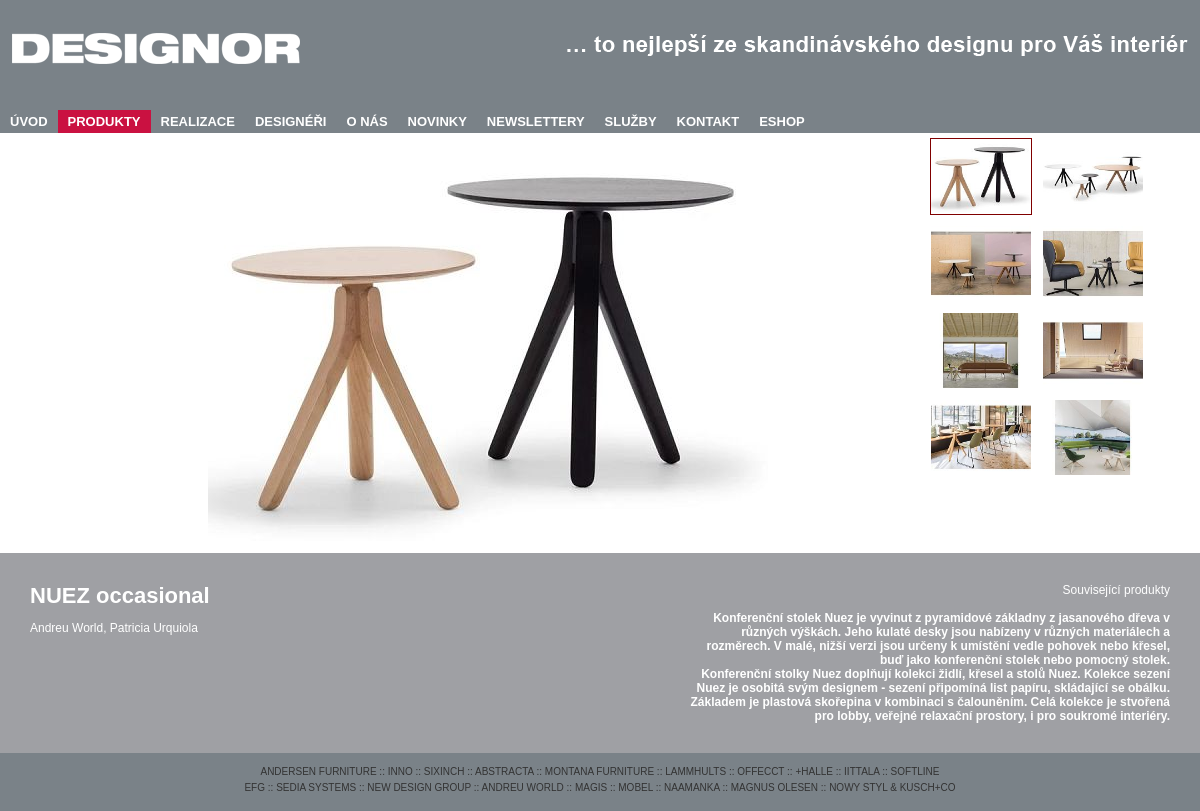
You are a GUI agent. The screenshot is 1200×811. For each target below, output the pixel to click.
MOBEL (635, 787)
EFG (254, 787)
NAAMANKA (692, 787)
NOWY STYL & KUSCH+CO (892, 787)
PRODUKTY (104, 121)
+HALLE (814, 771)
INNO (400, 771)
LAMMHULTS (695, 771)
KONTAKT (708, 121)
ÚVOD (29, 121)
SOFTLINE (915, 771)
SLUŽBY (631, 121)
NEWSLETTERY (536, 121)
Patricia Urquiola (154, 628)
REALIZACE (198, 121)
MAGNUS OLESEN (774, 787)
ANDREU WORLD (523, 787)
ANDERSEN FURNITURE (318, 771)
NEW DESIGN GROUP (419, 787)
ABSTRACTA (504, 771)
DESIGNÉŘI (291, 121)
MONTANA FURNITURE (599, 771)
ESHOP (782, 121)
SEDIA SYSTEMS (316, 787)
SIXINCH (444, 771)
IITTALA (861, 771)
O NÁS (366, 121)
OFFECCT (760, 771)
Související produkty (1116, 590)
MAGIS (591, 787)
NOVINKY (437, 121)
